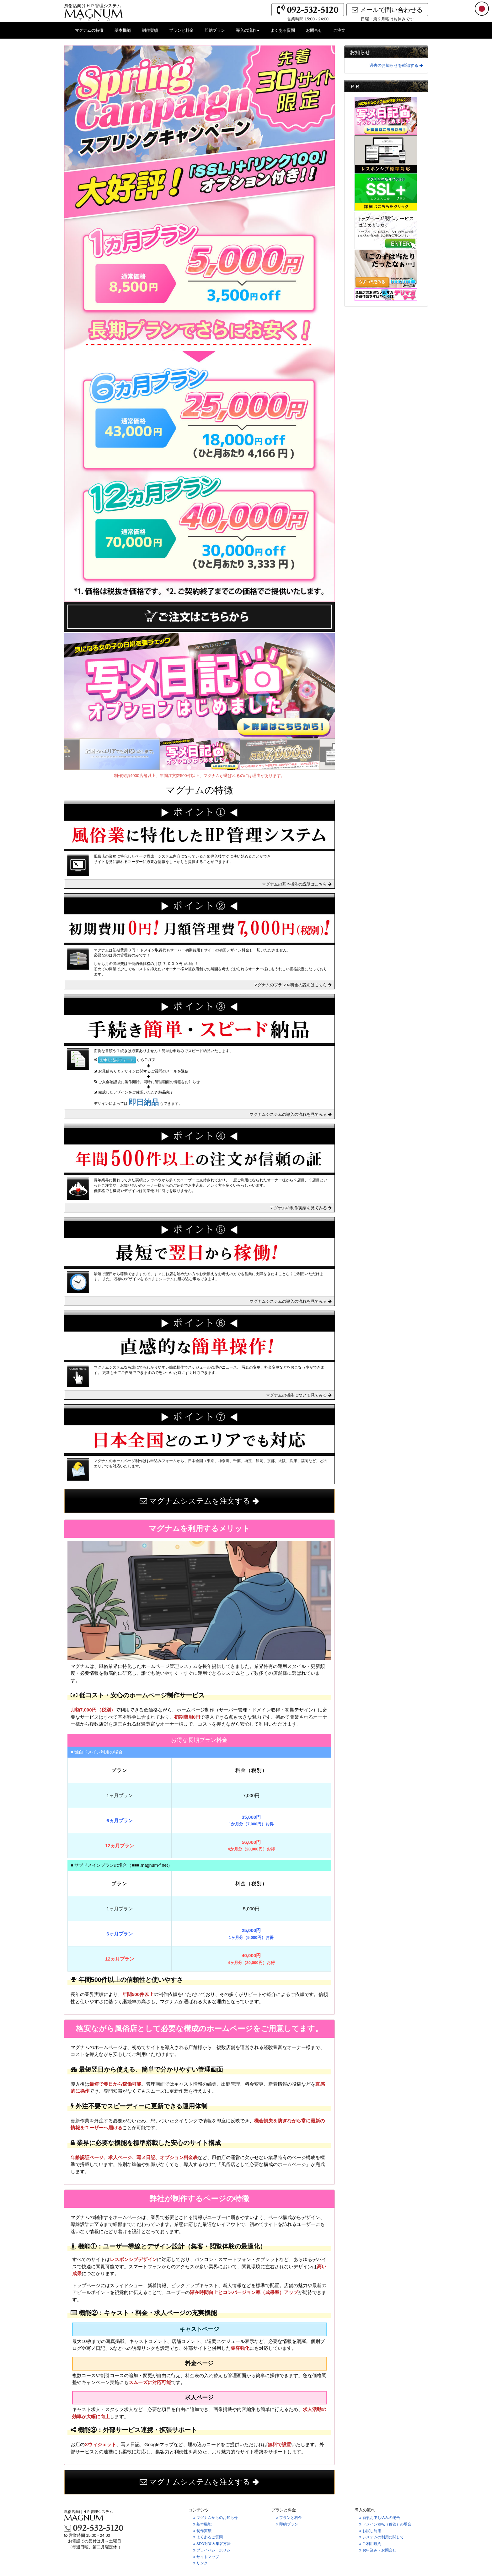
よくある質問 (285, 32)
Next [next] (339, 754)
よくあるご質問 (211, 2537)
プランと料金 (183, 32)
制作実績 (152, 32)
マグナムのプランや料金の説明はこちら (293, 984)
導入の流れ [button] (247, 30)
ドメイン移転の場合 (385, 2524)
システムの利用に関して (385, 2537)
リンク (204, 2563)
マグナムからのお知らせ (219, 2518)
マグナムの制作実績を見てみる (301, 1208)
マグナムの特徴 (91, 32)
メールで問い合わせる (387, 9)
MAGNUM (93, 13)
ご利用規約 (373, 2544)
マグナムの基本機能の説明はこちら (297, 884)
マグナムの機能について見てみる (299, 1395)
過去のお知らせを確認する (396, 65)
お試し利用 (373, 2531)
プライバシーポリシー (217, 2550)
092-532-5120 (308, 9)
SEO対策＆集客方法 (215, 2544)
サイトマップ (209, 2557)
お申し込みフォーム (117, 1060)
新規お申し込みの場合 (379, 2517)
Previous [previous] (59, 754)
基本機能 (125, 32)
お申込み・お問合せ (381, 2550)
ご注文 (341, 32)
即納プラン (217, 32)
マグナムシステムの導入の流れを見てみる (290, 1114)
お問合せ (316, 32)
